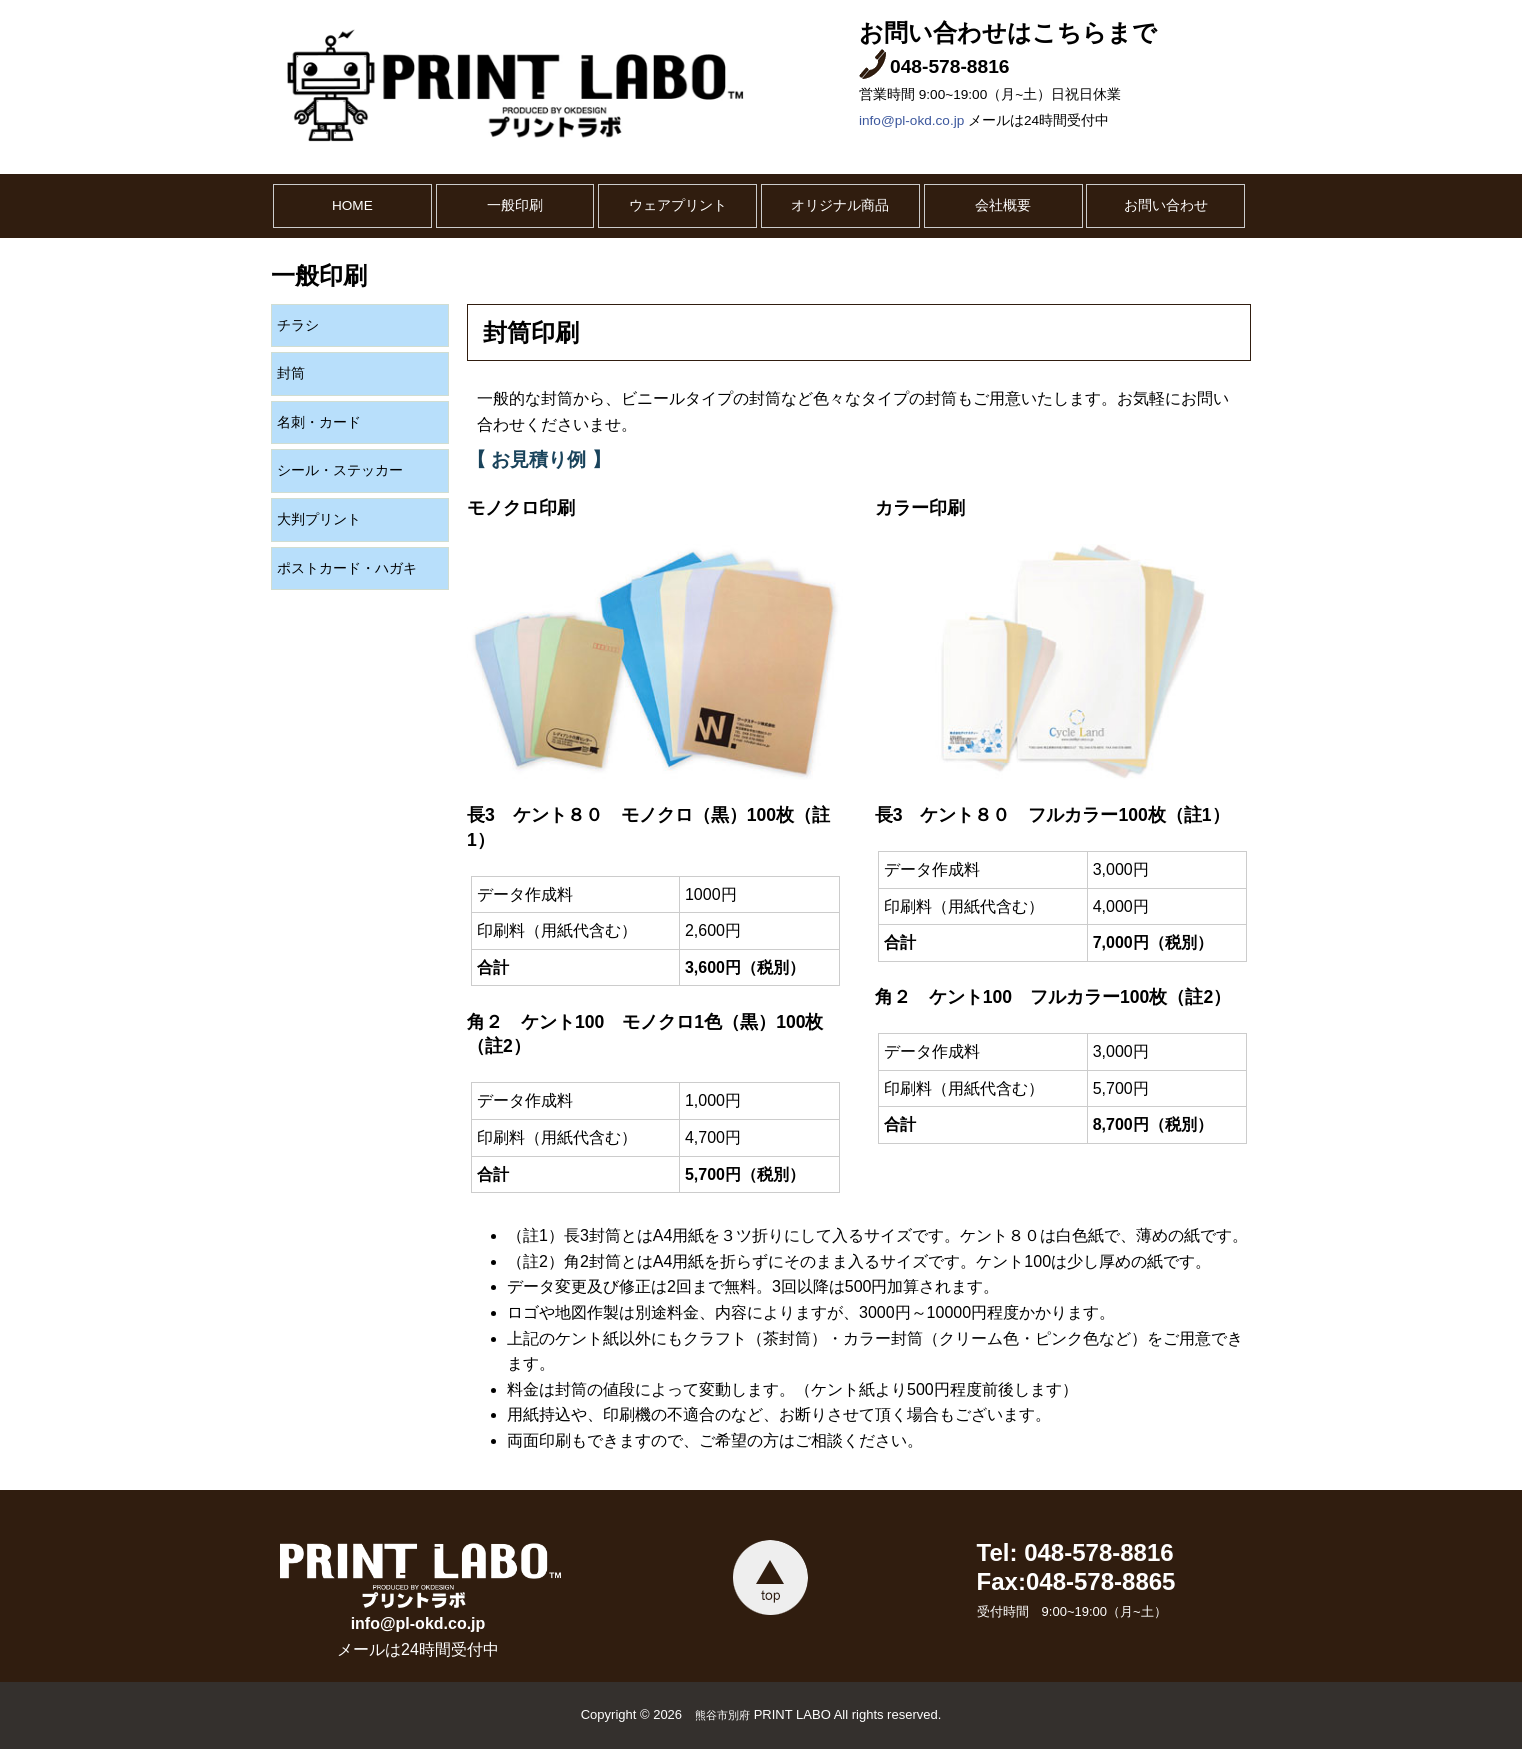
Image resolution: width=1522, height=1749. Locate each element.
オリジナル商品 (840, 205)
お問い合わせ (1166, 205)
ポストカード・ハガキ (347, 568)
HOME (352, 205)
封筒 (291, 373)
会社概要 (1003, 205)
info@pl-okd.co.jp (911, 120)
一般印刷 (515, 205)
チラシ (298, 325)
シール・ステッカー (340, 470)
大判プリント (319, 519)
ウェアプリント (678, 205)
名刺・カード (319, 422)
